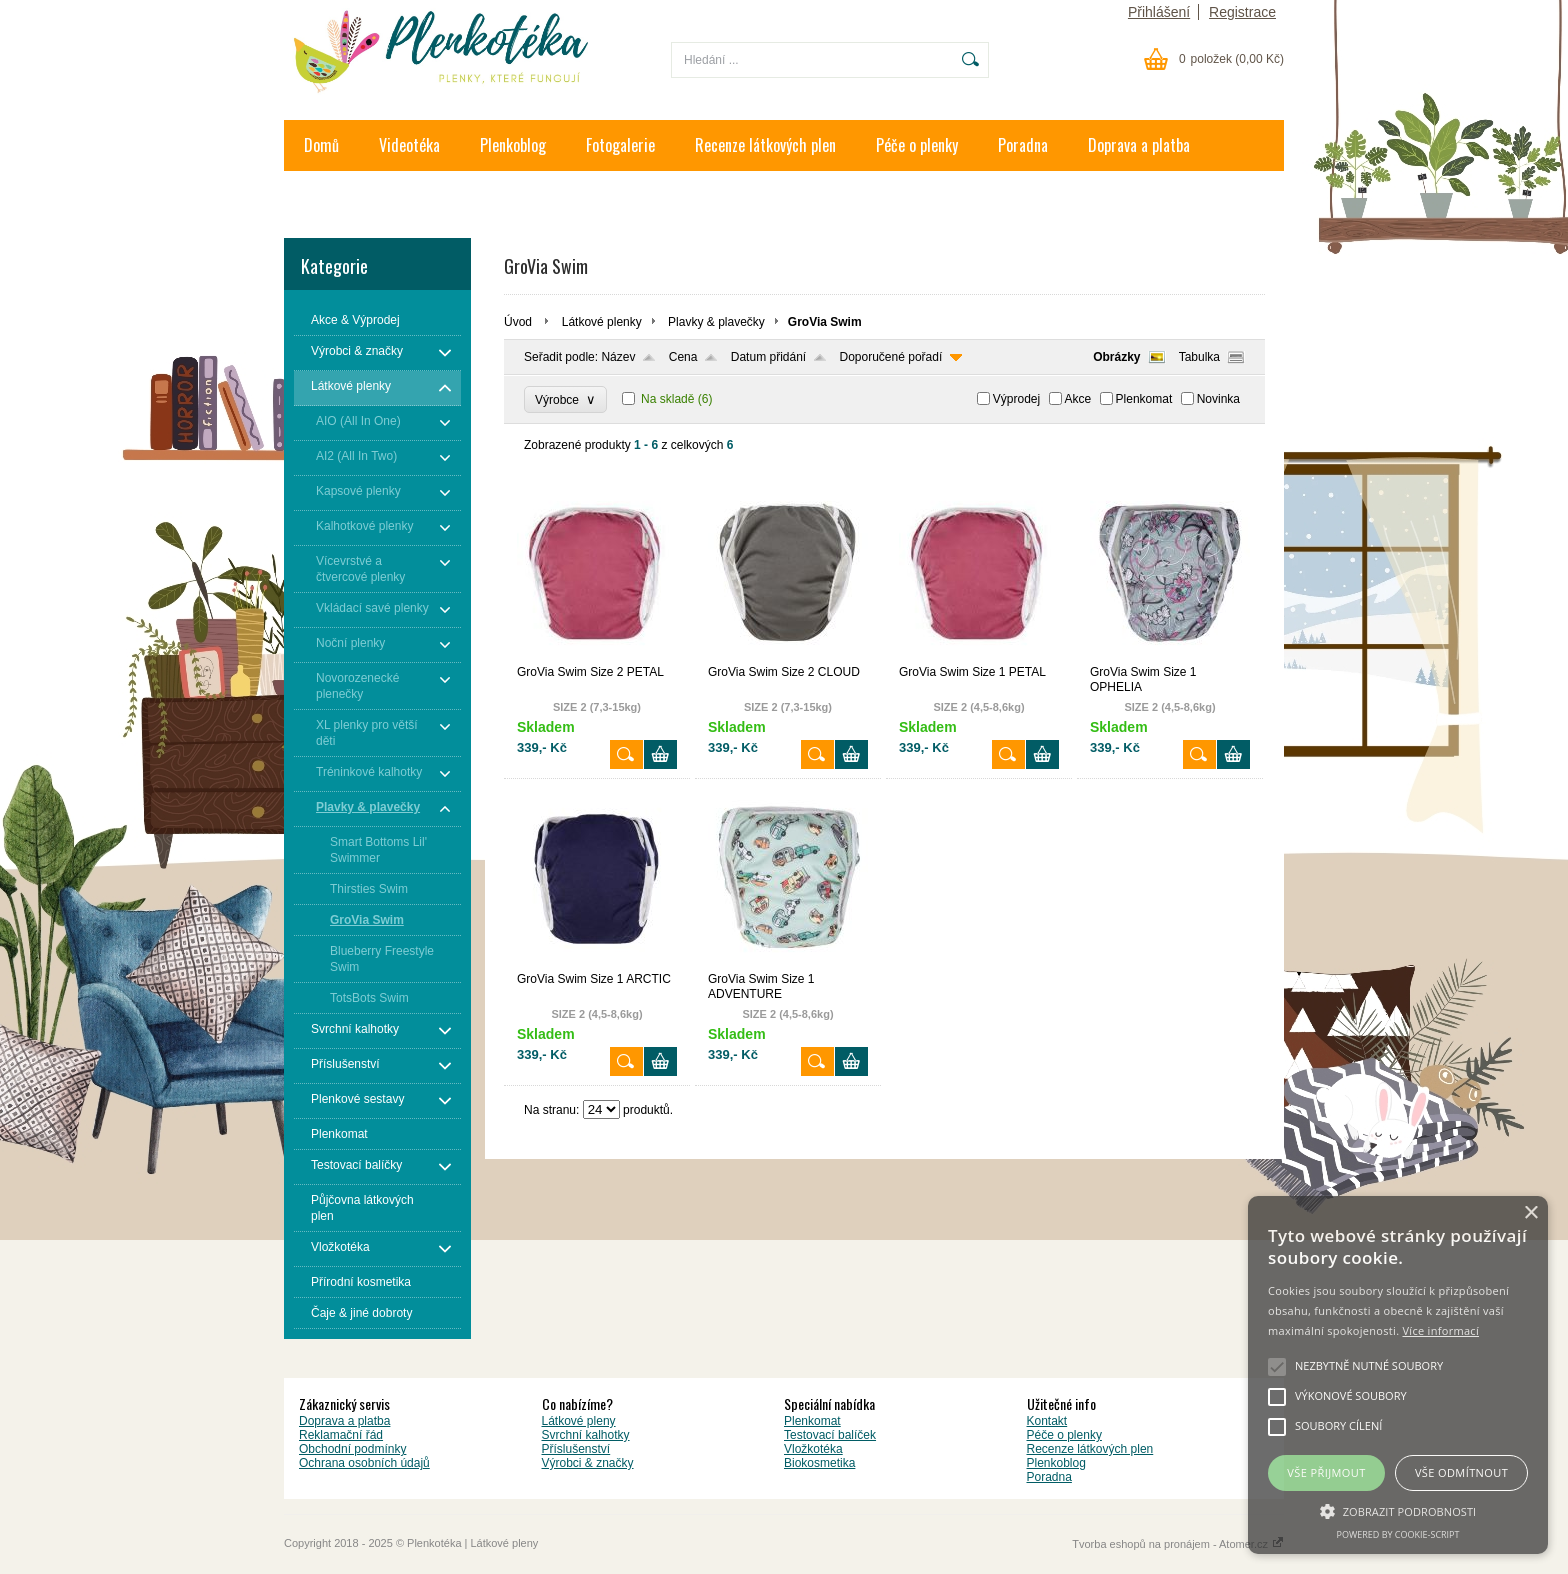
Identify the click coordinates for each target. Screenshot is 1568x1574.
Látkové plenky (602, 322)
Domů (321, 145)
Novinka (1218, 399)
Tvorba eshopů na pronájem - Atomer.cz (1178, 1544)
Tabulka (1199, 357)
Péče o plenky (917, 145)
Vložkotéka (813, 1449)
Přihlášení (1159, 12)
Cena (683, 357)
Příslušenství (576, 1449)
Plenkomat (1144, 399)
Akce (1078, 399)
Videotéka (409, 145)
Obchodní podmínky (352, 1449)
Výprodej (1016, 399)
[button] (1398, 1510)
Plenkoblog (513, 145)
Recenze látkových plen (765, 145)
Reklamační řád (341, 1435)
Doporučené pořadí (891, 357)
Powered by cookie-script (1398, 1534)
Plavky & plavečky (716, 322)
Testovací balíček (830, 1435)
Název (618, 357)
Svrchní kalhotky (586, 1435)
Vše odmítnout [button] (1461, 1472)
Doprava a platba (1139, 145)
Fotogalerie (620, 145)
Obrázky (1116, 357)
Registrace (1242, 12)
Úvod (518, 322)
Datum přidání (768, 357)
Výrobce (565, 399)
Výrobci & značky (588, 1463)
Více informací (1440, 1330)
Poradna (1023, 145)
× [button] (1530, 1213)
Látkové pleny (579, 1421)
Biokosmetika (819, 1463)
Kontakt (328, 196)
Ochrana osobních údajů (364, 1463)
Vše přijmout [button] (1326, 1472)
